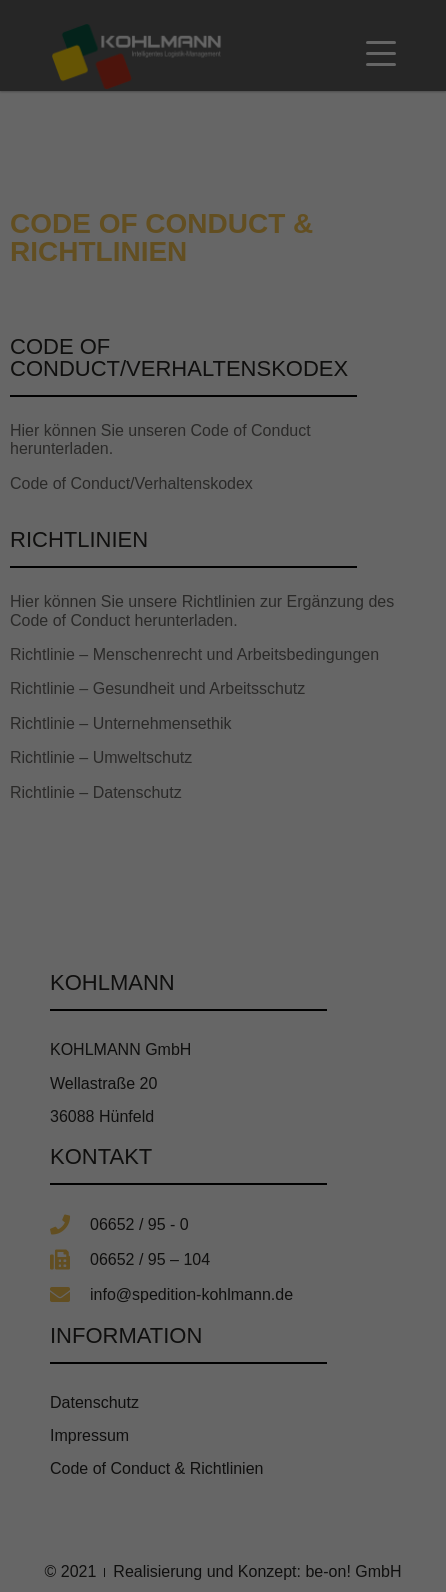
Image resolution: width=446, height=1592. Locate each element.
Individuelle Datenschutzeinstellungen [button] (223, 1541)
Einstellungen (57, 1335)
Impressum (321, 1585)
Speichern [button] (223, 1482)
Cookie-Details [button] (134, 1585)
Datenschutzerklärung (83, 1315)
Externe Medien (312, 1361)
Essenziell (103, 1361)
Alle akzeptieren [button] (223, 1423)
